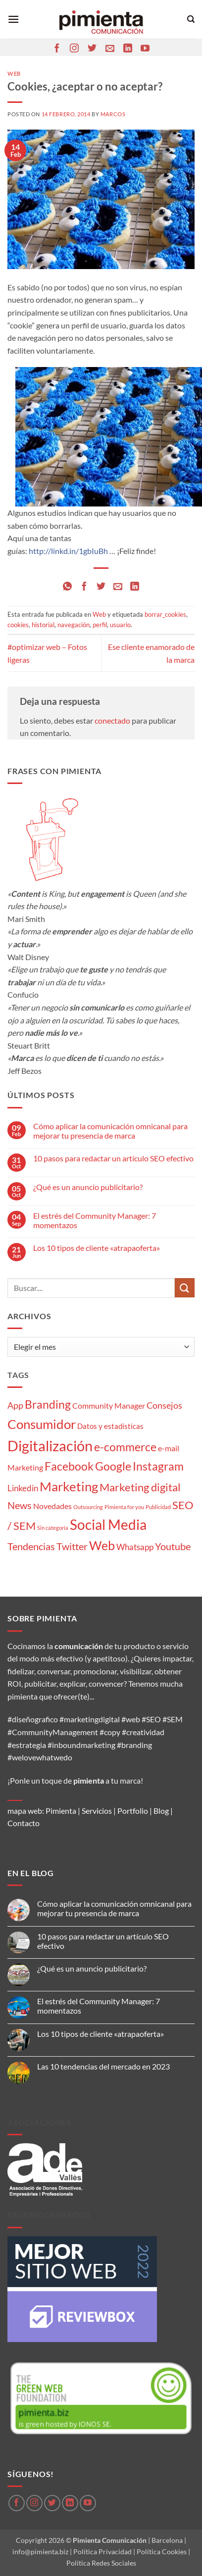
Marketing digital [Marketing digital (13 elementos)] (140, 1487)
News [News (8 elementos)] (19, 1505)
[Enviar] (185, 1287)
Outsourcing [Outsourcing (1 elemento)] (88, 1507)
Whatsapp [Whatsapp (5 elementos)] (134, 1547)
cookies (18, 625)
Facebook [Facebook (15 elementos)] (69, 1466)
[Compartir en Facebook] (84, 587)
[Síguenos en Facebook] (56, 49)
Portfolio (132, 1810)
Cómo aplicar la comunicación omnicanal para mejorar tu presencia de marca (110, 1130)
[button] (13, 19)
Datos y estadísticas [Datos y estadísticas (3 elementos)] (110, 1426)
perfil (100, 625)
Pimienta (61, 1810)
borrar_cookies (165, 614)
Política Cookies (162, 2551)
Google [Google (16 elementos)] (113, 1466)
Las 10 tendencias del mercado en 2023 (103, 2066)
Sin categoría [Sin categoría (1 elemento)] (52, 1527)
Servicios (97, 1810)
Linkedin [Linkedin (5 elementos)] (22, 1488)
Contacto (23, 1823)
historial (43, 625)
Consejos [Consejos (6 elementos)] (164, 1405)
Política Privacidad (102, 2551)
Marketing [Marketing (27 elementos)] (69, 1486)
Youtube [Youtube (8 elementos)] (173, 1546)
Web (14, 73)
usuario (120, 625)
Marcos (113, 114)
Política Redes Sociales (101, 2563)
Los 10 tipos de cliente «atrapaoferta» (96, 1247)
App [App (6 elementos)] (15, 1405)
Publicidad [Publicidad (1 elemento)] (158, 1507)
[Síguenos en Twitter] (92, 49)
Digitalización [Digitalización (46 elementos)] (50, 1445)
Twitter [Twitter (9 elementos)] (72, 1546)
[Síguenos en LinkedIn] (127, 49)
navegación (73, 625)
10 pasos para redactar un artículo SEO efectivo (113, 1158)
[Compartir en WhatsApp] (67, 587)
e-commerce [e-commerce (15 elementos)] (125, 1447)
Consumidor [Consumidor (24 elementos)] (41, 1424)
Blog (161, 1810)
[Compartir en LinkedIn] (134, 587)
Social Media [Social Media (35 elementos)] (108, 1525)
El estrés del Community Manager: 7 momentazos (94, 1220)
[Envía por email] (117, 587)
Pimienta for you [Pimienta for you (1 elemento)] (124, 1507)
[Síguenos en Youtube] (145, 49)
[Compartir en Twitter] (101, 587)
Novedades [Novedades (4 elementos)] (52, 1506)
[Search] (191, 19)
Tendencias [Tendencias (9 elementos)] (31, 1546)
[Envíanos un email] (109, 49)
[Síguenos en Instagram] (74, 49)
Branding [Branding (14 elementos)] (48, 1404)
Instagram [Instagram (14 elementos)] (158, 1466)
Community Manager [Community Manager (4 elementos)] (108, 1405)
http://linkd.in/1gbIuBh (68, 550)
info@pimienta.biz (40, 2551)
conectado (112, 720)
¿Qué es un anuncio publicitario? (88, 1187)
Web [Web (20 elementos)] (102, 1545)
